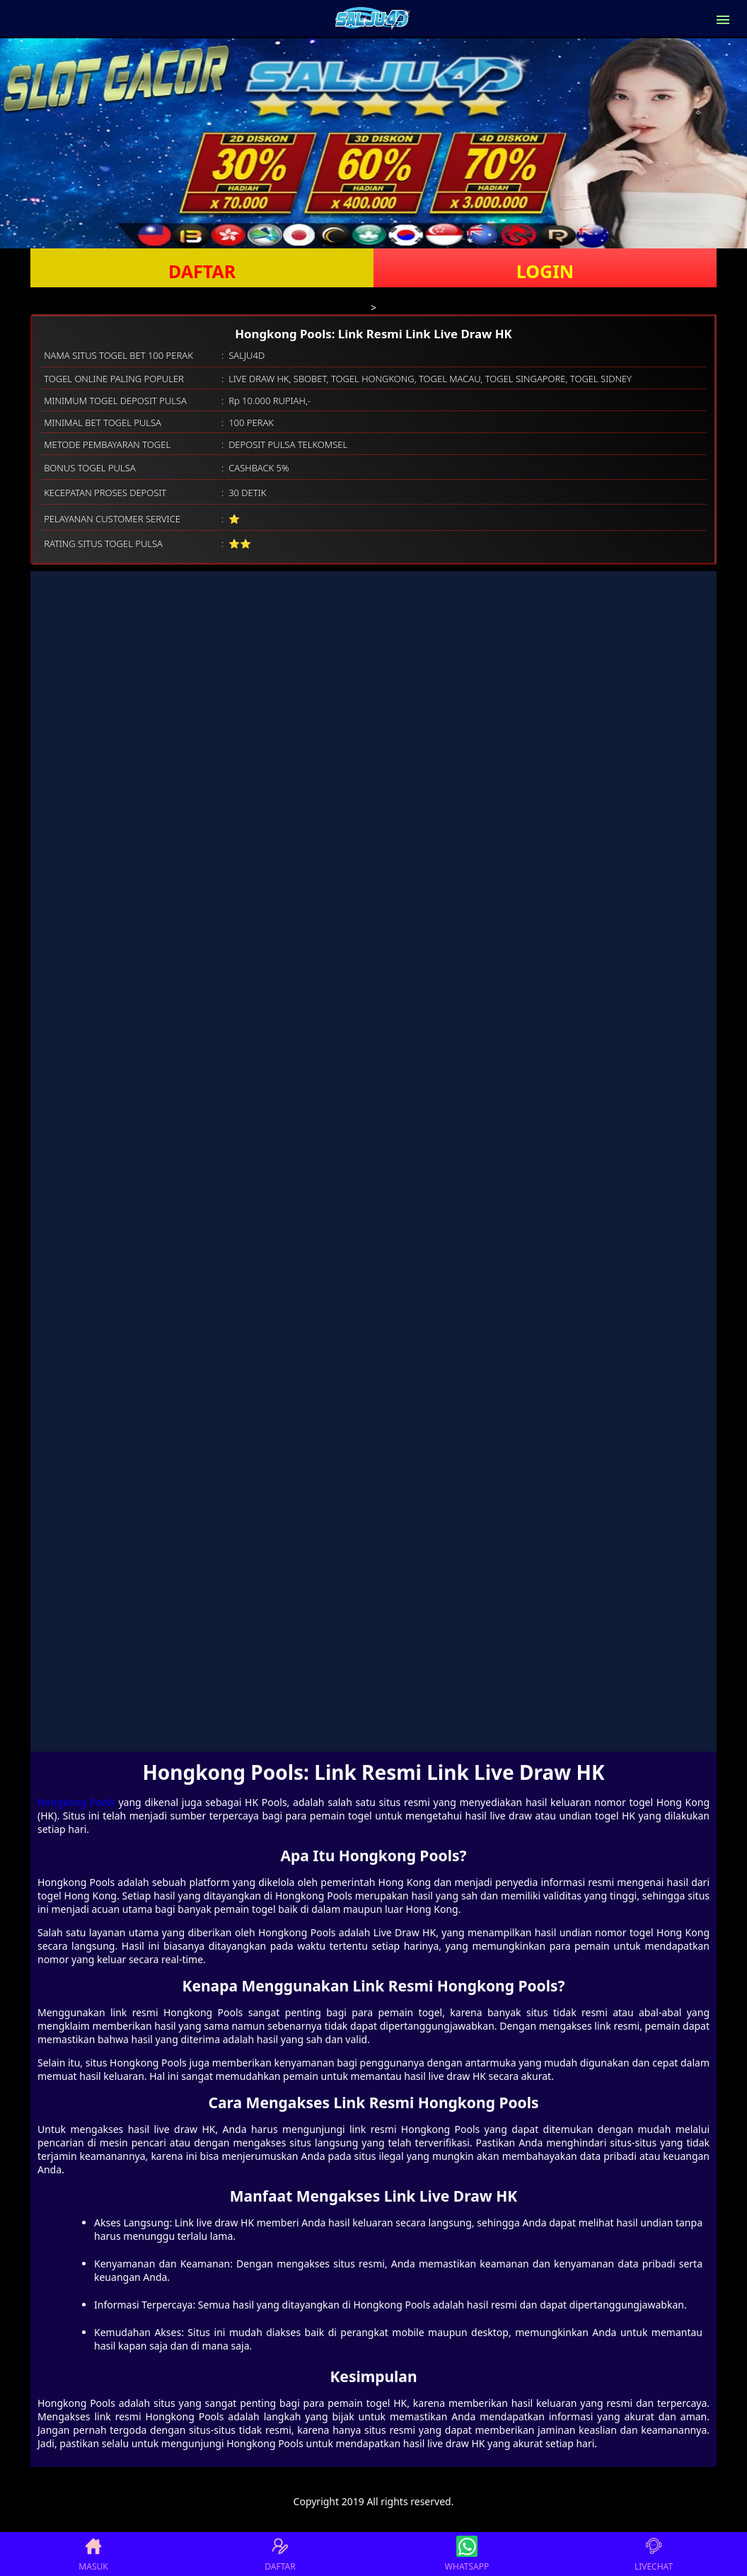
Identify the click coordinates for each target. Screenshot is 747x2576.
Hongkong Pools (76, 1802)
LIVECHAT (654, 2554)
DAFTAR (202, 271)
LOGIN (545, 271)
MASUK (93, 2554)
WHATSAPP (467, 2554)
